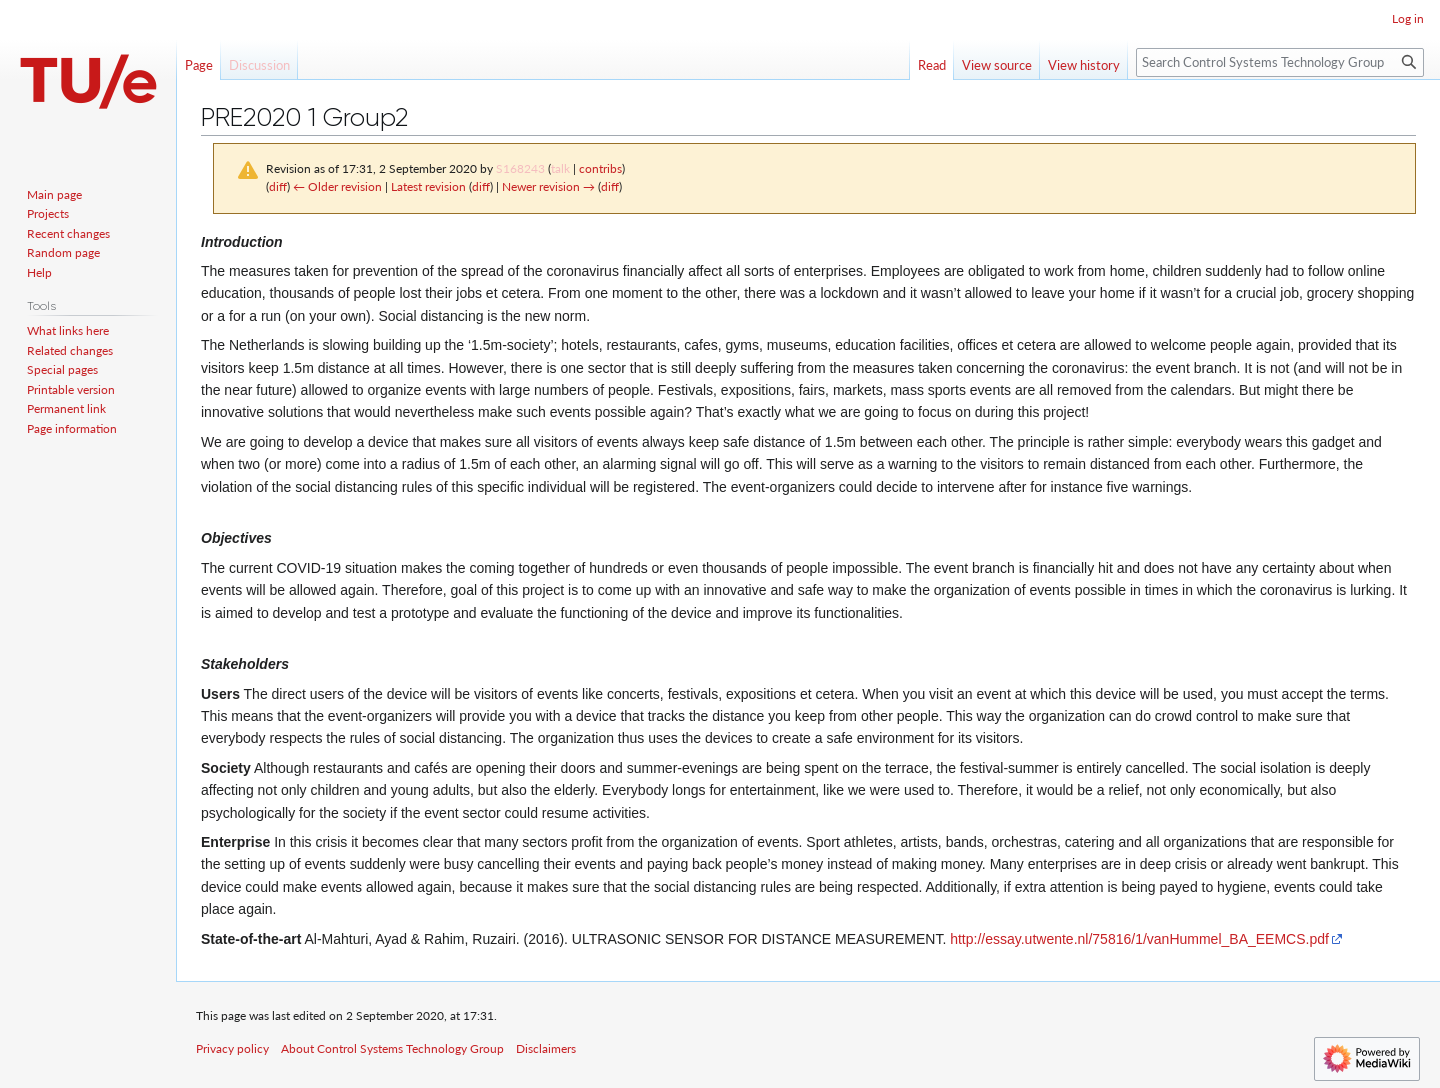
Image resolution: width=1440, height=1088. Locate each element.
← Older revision (337, 186)
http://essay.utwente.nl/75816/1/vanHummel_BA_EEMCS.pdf (1139, 939)
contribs (600, 168)
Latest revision (428, 186)
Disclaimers (546, 1048)
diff (278, 186)
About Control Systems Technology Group (392, 1048)
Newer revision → (548, 186)
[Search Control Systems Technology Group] (1280, 62)
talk (560, 168)
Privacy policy (232, 1048)
